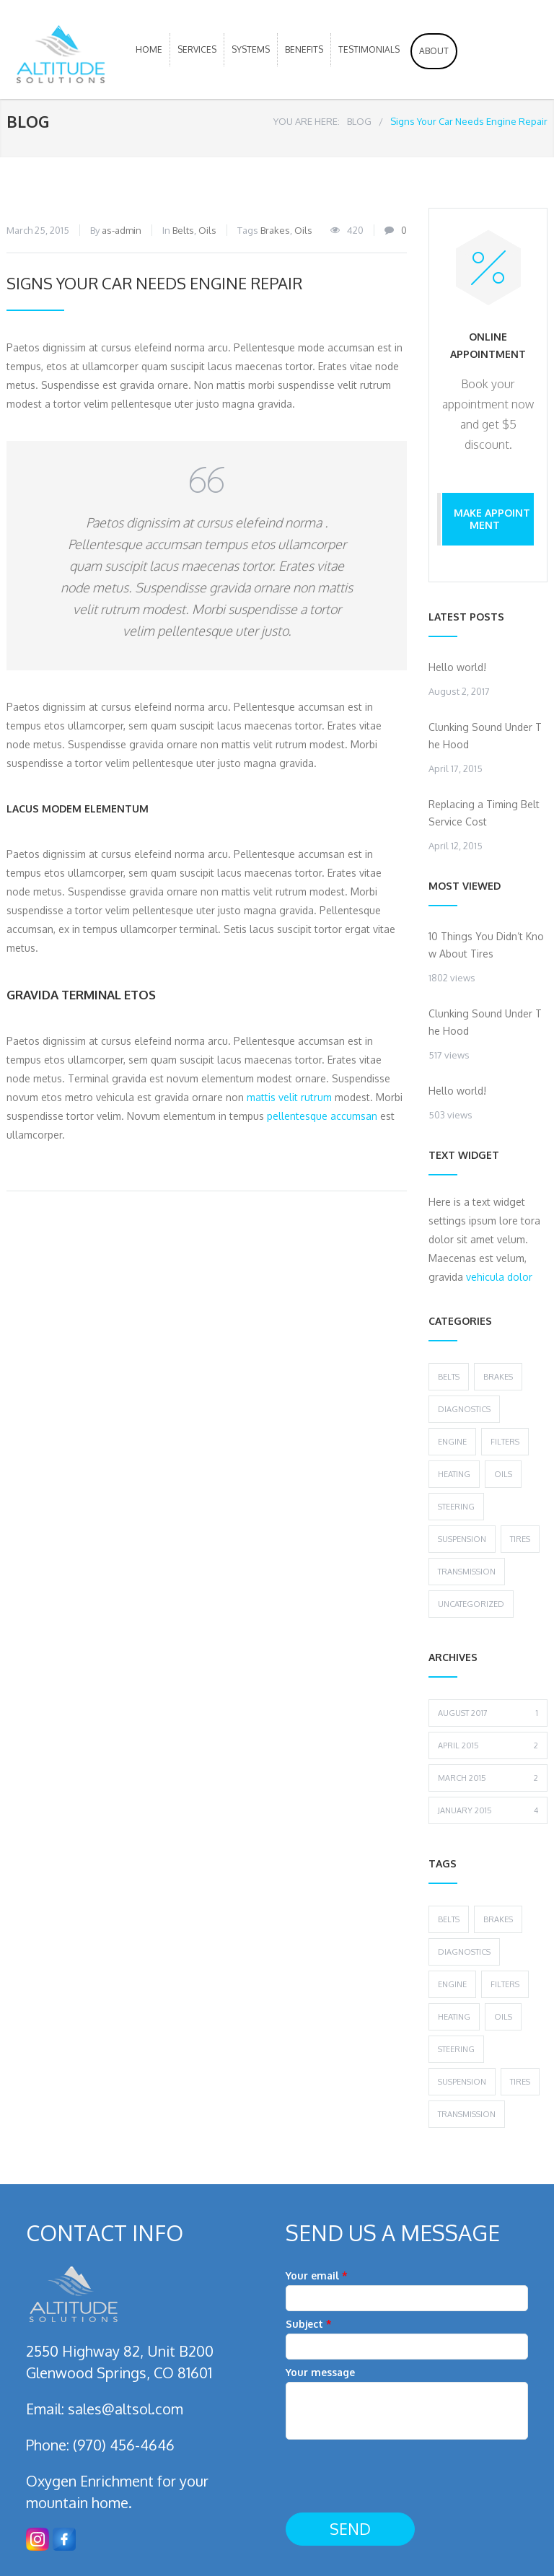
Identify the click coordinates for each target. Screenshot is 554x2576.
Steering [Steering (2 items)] (456, 2049)
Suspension (462, 1539)
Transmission (467, 1572)
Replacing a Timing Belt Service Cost (484, 813)
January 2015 (488, 1810)
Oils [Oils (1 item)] (503, 2017)
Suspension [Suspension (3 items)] (462, 2082)
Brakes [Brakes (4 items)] (498, 1919)
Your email (407, 2290)
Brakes (275, 230)
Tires (520, 1539)
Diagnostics (464, 1409)
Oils (207, 230)
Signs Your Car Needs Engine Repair (154, 283)
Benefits (304, 49)
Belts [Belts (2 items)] (449, 1919)
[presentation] (395, 2477)
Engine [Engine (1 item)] (452, 1984)
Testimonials (369, 49)
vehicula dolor (499, 1277)
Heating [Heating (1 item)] (454, 2017)
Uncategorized (471, 1604)
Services (196, 49)
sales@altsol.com (125, 2408)
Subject (407, 2339)
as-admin (121, 230)
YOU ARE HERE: (306, 121)
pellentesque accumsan (322, 1116)
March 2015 (488, 1778)
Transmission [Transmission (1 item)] (467, 2114)
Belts (183, 230)
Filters (505, 1442)
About (434, 50)
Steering (456, 1507)
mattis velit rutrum (289, 1097)
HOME (149, 49)
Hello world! (457, 667)
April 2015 (488, 1745)
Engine (452, 1442)
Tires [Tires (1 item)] (520, 2082)
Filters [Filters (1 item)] (505, 1984)
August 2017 (488, 1713)
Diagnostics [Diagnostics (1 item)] (464, 1952)
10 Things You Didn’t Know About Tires (486, 945)
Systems (251, 49)
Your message (407, 2405)
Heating (454, 1474)
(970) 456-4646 (124, 2444)
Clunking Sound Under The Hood (485, 735)
